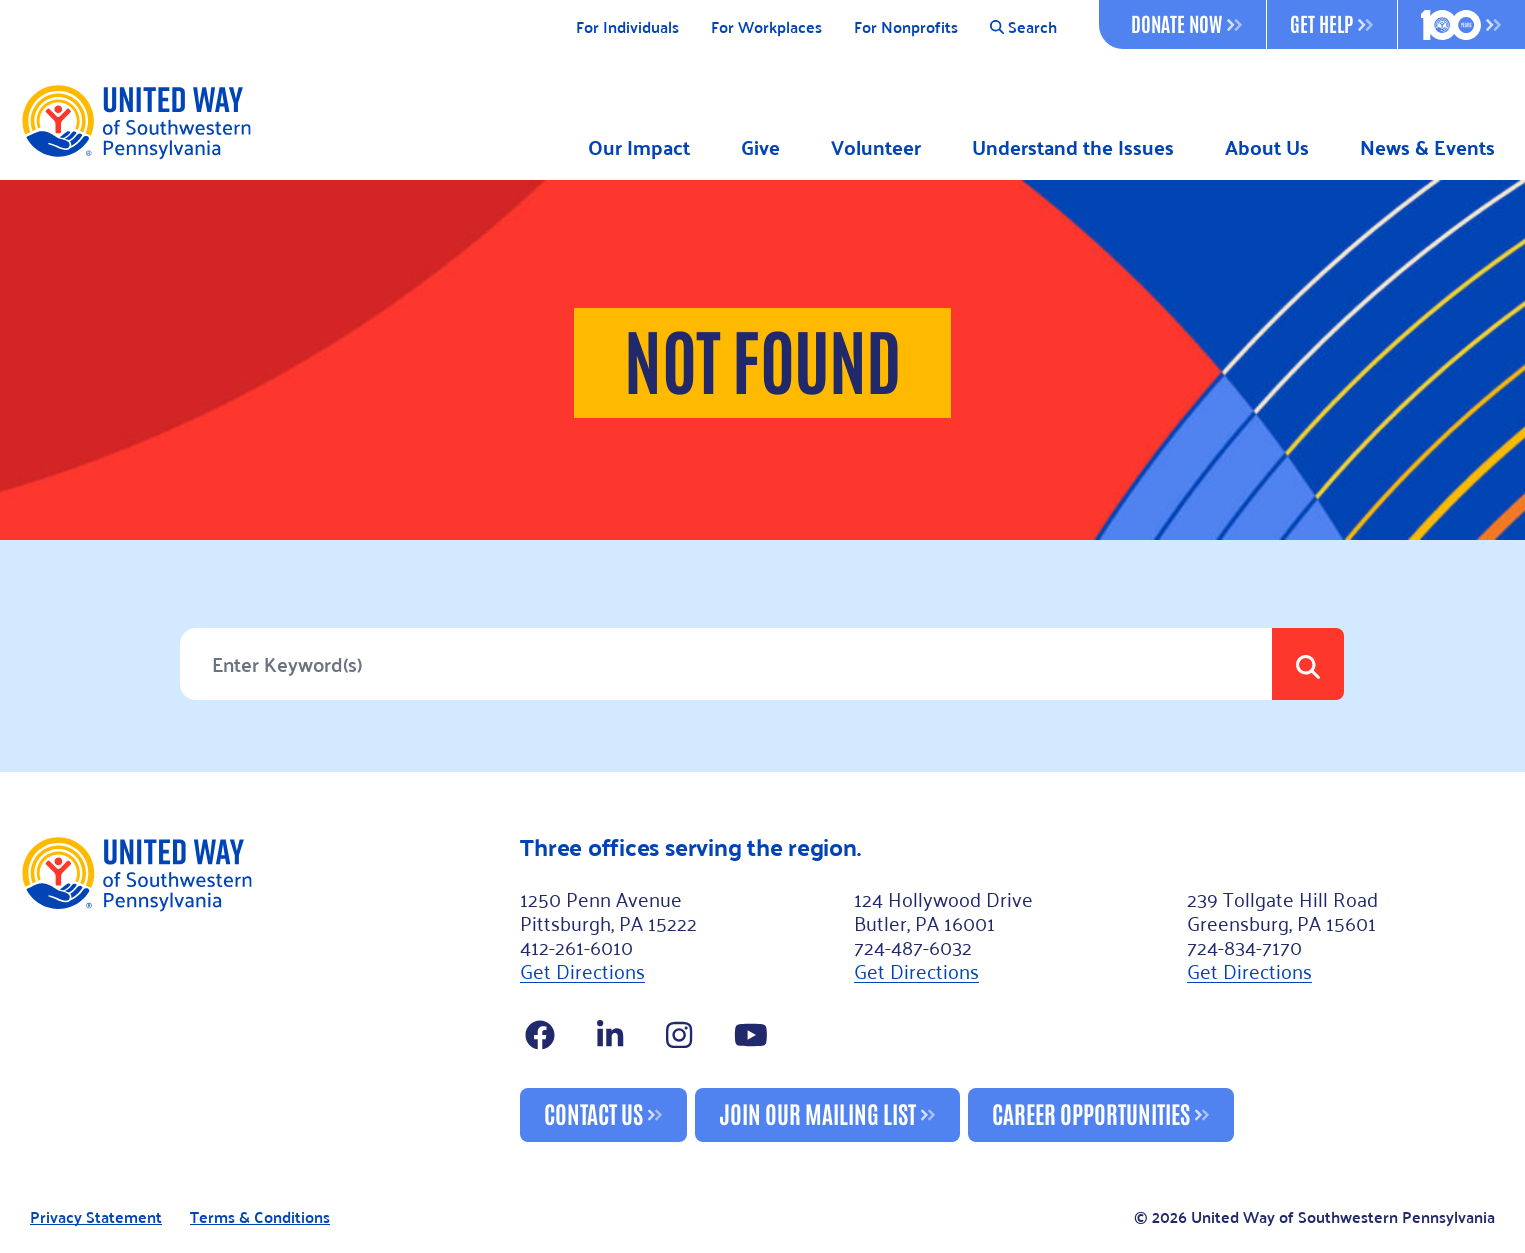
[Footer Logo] (262, 988)
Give (760, 147)
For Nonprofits (906, 27)
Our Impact (639, 147)
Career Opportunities (1091, 1112)
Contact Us (593, 1112)
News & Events (1427, 147)
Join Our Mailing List (817, 1112)
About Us (1267, 147)
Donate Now (1186, 23)
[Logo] (135, 121)
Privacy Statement (96, 1217)
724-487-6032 (913, 946)
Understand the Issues (1073, 147)
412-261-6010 (576, 946)
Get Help (1331, 23)
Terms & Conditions (260, 1217)
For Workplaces (766, 27)
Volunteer (876, 147)
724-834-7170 (1244, 946)
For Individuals (627, 27)
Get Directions (582, 970)
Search (1023, 27)
